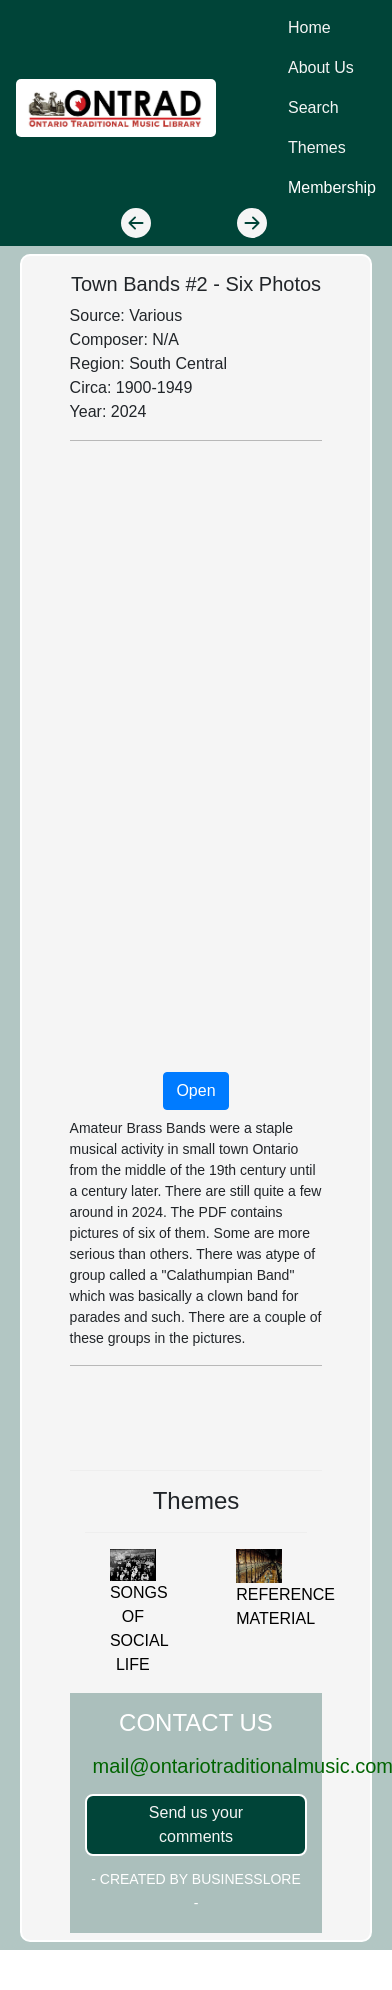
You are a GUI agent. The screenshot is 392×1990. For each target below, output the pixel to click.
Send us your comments (196, 1824)
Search (313, 107)
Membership (332, 187)
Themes (317, 147)
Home (309, 27)
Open (195, 1090)
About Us (321, 67)
